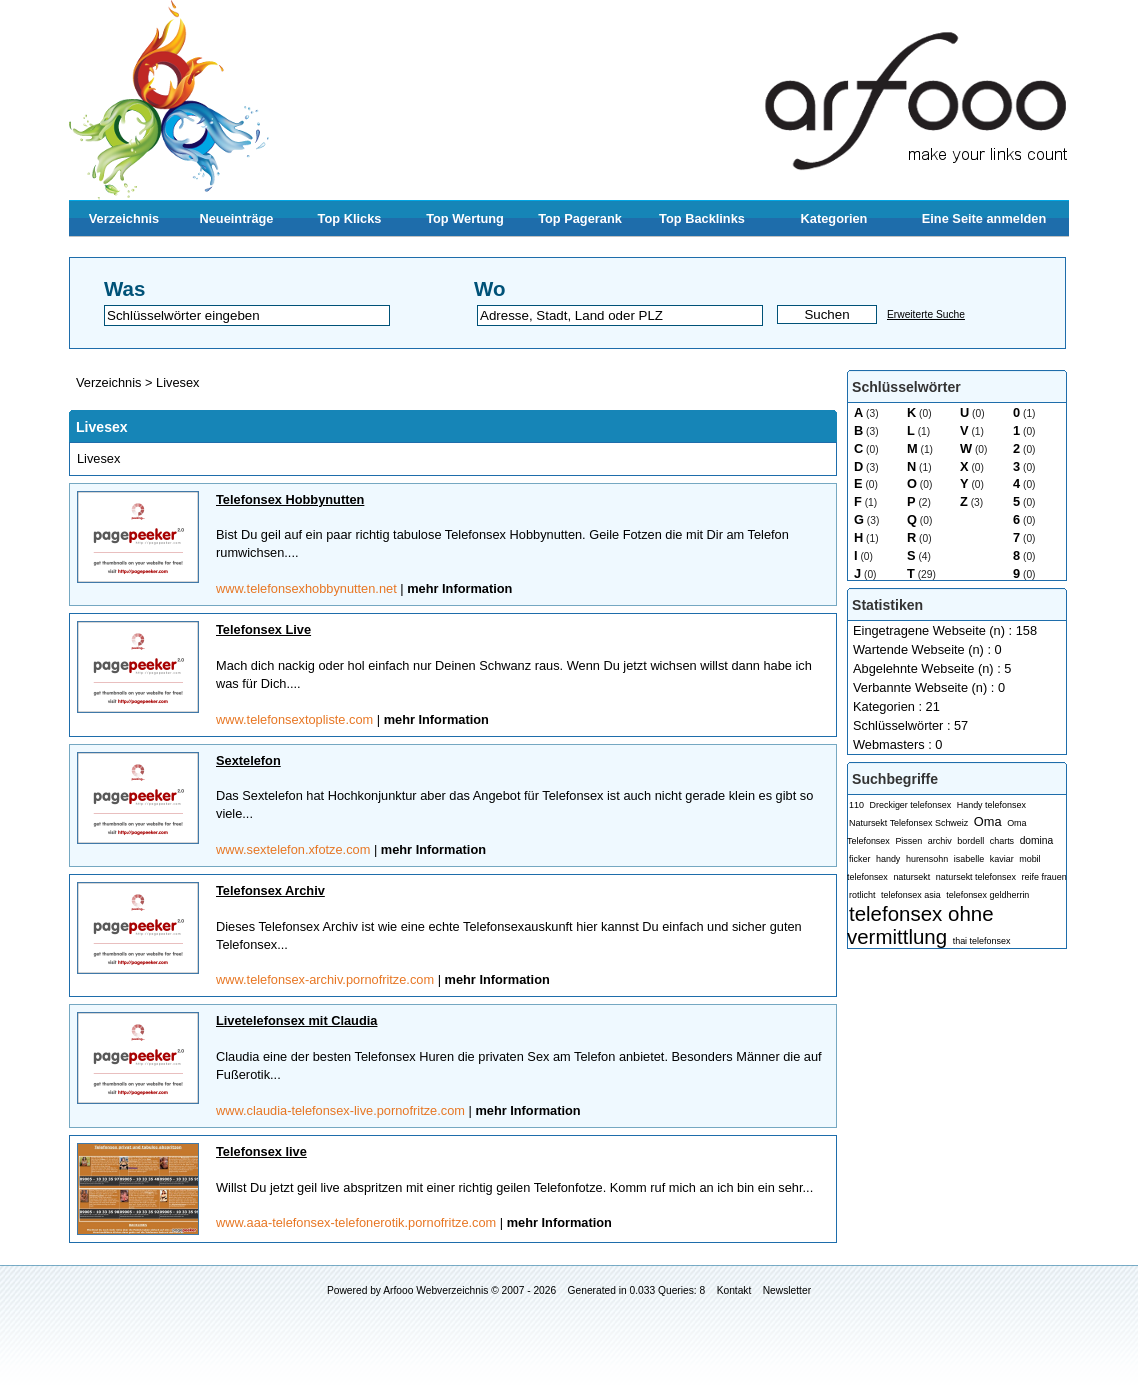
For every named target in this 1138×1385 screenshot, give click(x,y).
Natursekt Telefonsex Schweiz (908, 823)
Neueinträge (237, 218)
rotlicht (862, 895)
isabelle (969, 859)
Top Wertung (465, 218)
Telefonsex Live (263, 629)
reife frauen (1043, 877)
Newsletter (787, 1290)
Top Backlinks (702, 218)
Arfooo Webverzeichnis (435, 1290)
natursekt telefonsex (976, 877)
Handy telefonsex (991, 805)
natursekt (911, 877)
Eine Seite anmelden (984, 218)
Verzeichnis (124, 218)
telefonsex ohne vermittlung (920, 925)
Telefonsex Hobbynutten (290, 499)
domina (1037, 840)
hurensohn (927, 859)
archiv (940, 841)
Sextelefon (248, 760)
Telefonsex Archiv (270, 890)
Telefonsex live (261, 1151)
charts (1002, 841)
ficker (859, 859)
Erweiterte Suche (926, 314)
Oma (988, 821)
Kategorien (834, 218)
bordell (970, 841)
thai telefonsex (982, 941)
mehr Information (459, 588)
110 (856, 805)
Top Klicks (350, 218)
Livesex (177, 382)
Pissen (908, 841)
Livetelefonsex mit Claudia (296, 1020)
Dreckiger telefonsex (911, 805)
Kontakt (734, 1290)
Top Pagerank (580, 218)
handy (888, 859)
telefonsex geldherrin (987, 895)
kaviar (1002, 859)
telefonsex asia (911, 895)
